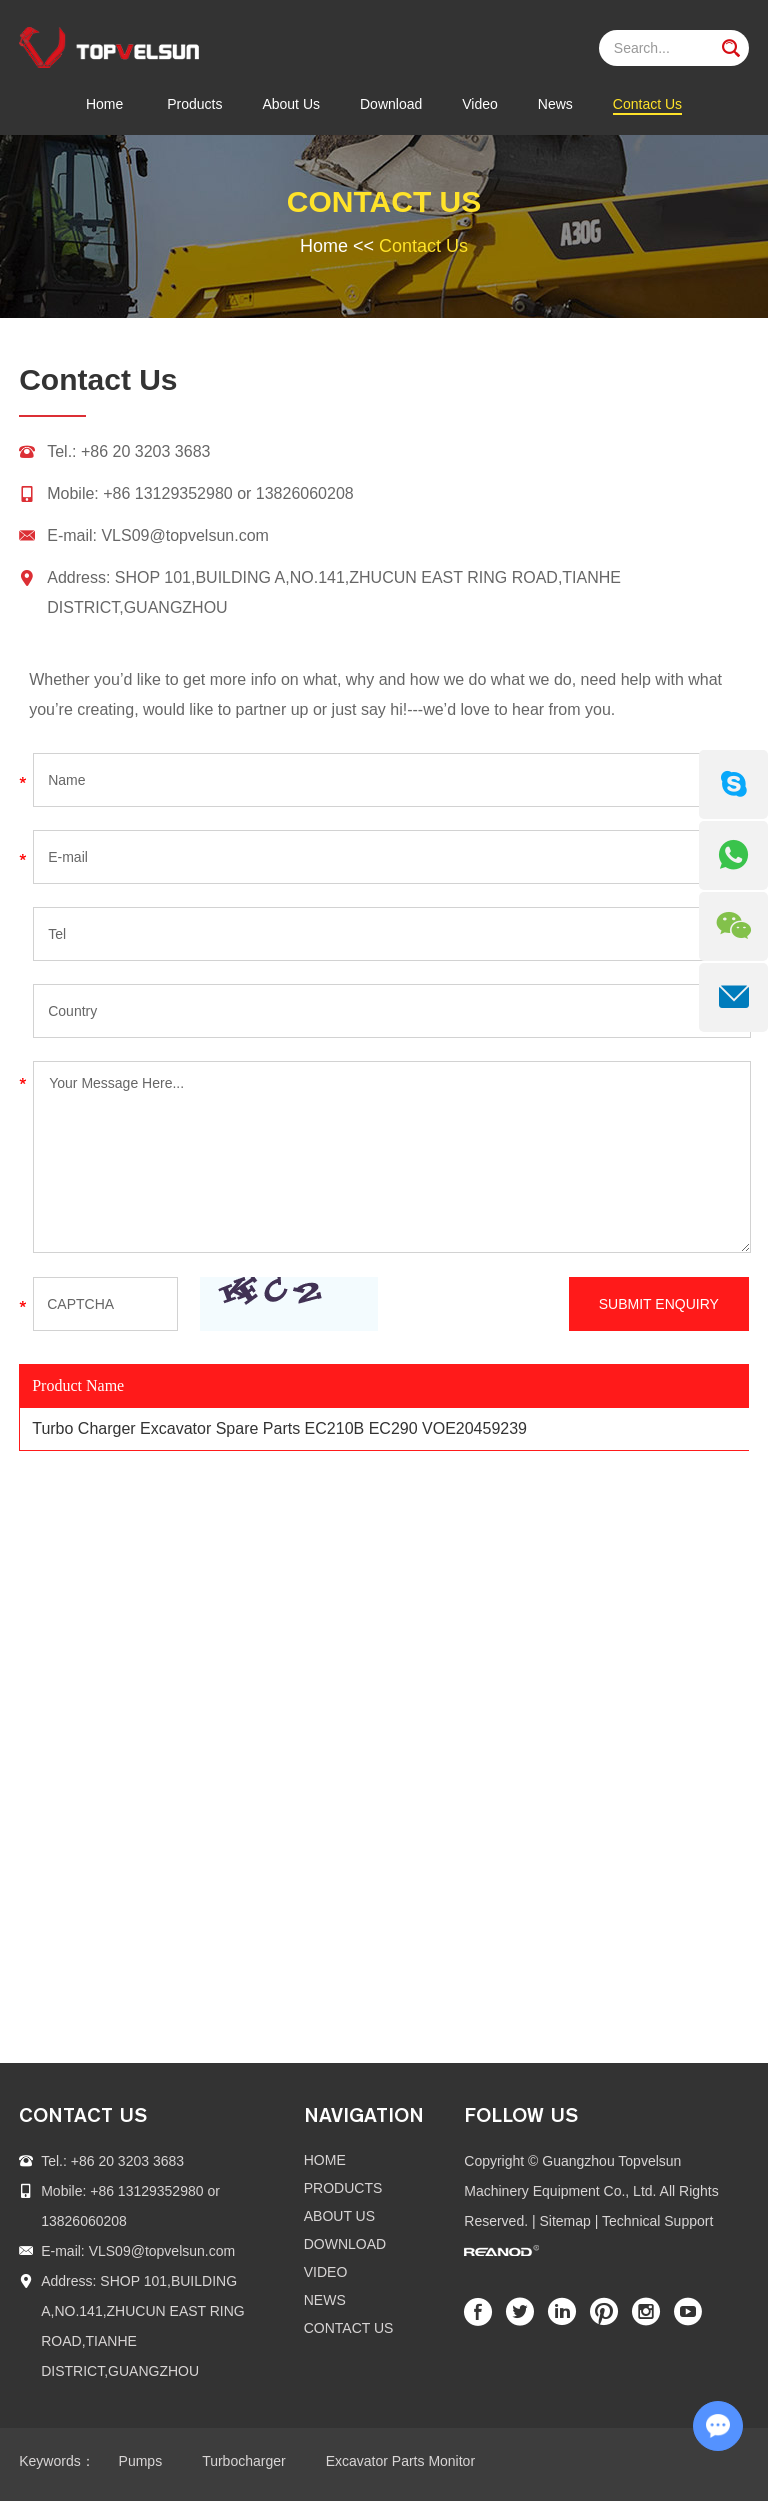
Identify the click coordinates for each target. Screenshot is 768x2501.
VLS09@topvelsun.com (184, 535)
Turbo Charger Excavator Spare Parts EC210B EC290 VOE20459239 (279, 1428)
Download (391, 104)
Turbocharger (244, 2461)
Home (104, 104)
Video (480, 104)
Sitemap (565, 2221)
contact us (83, 2114)
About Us (291, 104)
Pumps (141, 2461)
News (555, 104)
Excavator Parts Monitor (400, 2461)
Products (194, 104)
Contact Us (647, 104)
